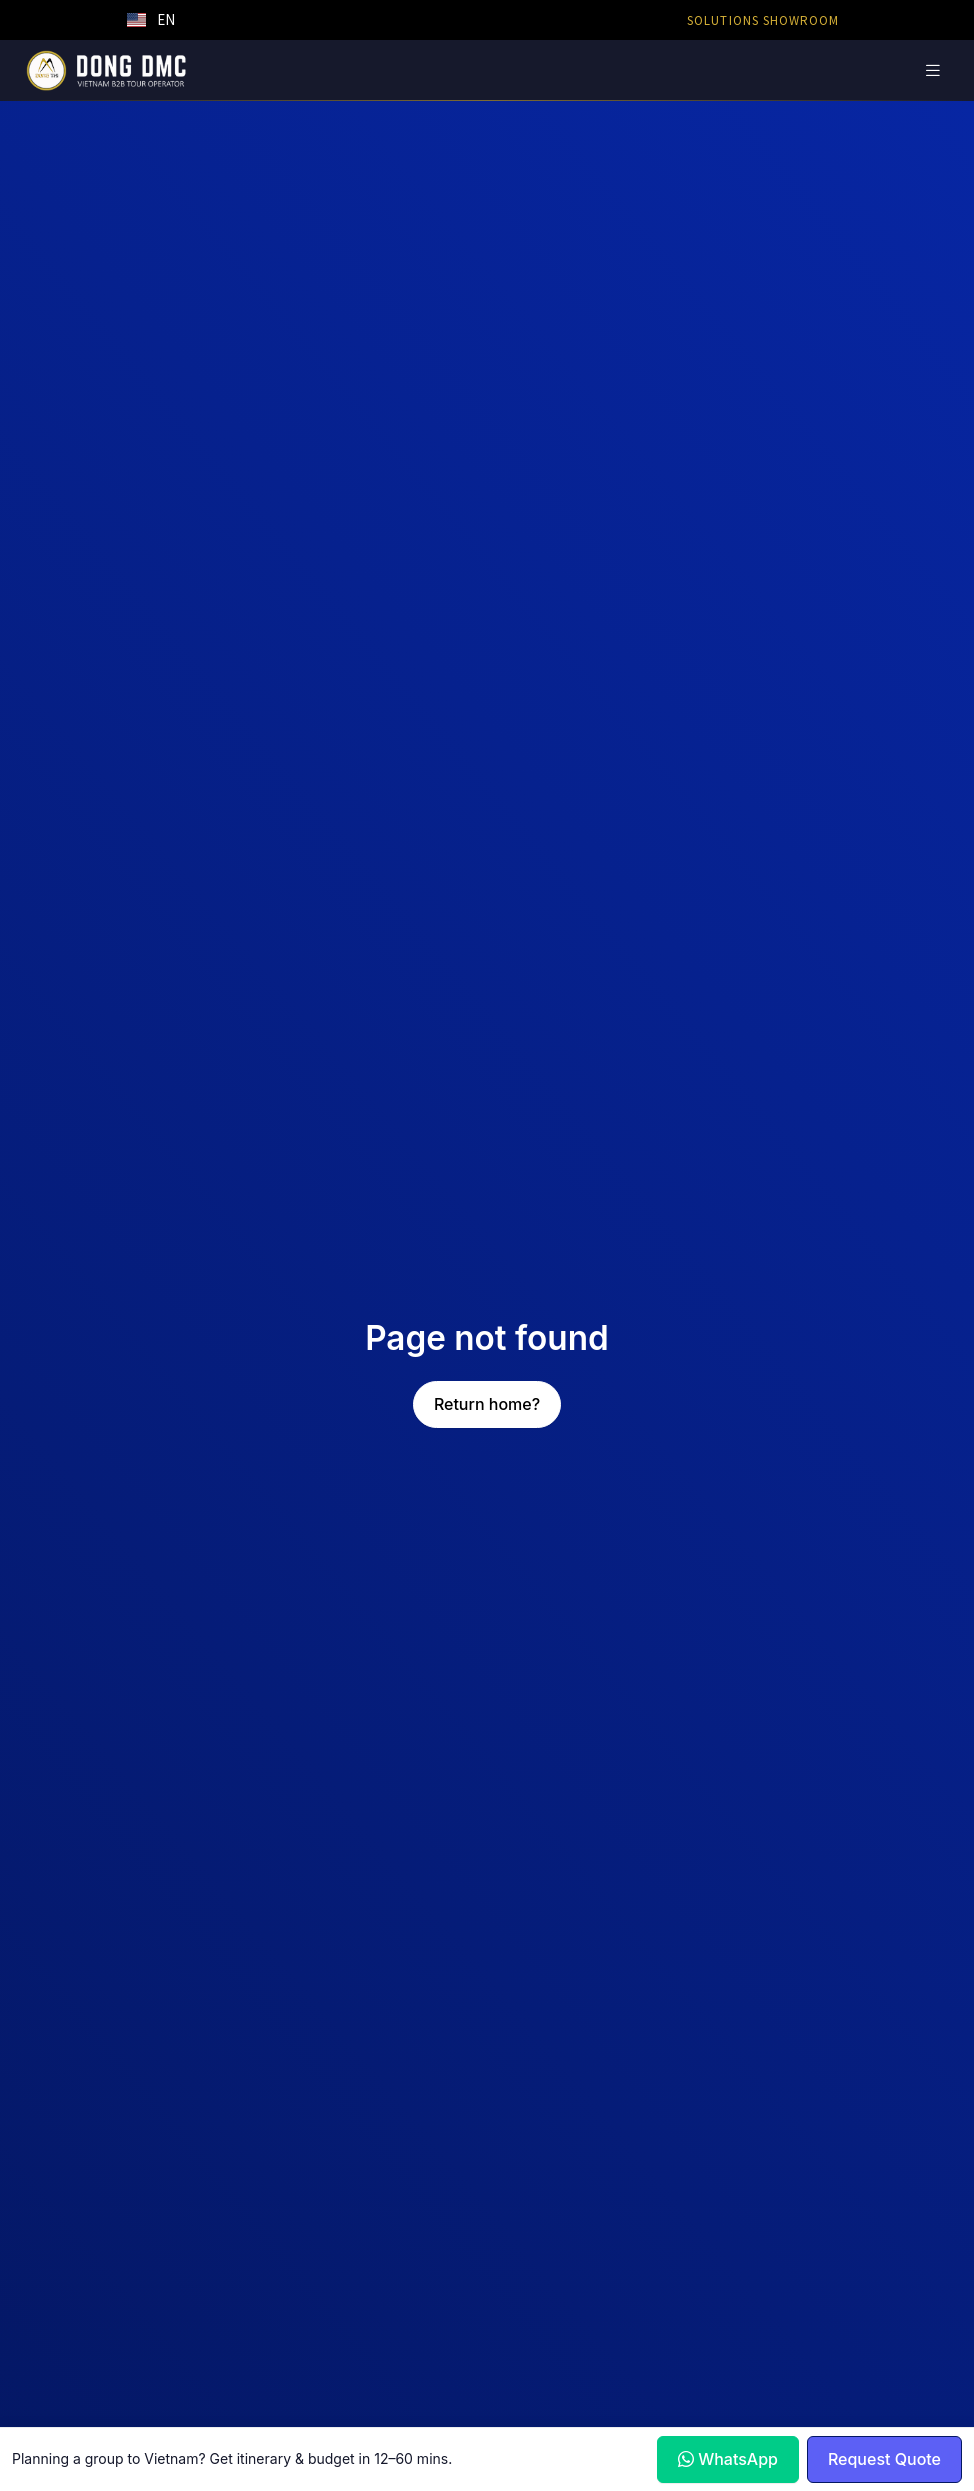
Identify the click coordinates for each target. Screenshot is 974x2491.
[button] (151, 20)
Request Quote (884, 2459)
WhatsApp (728, 2459)
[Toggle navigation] (933, 70)
